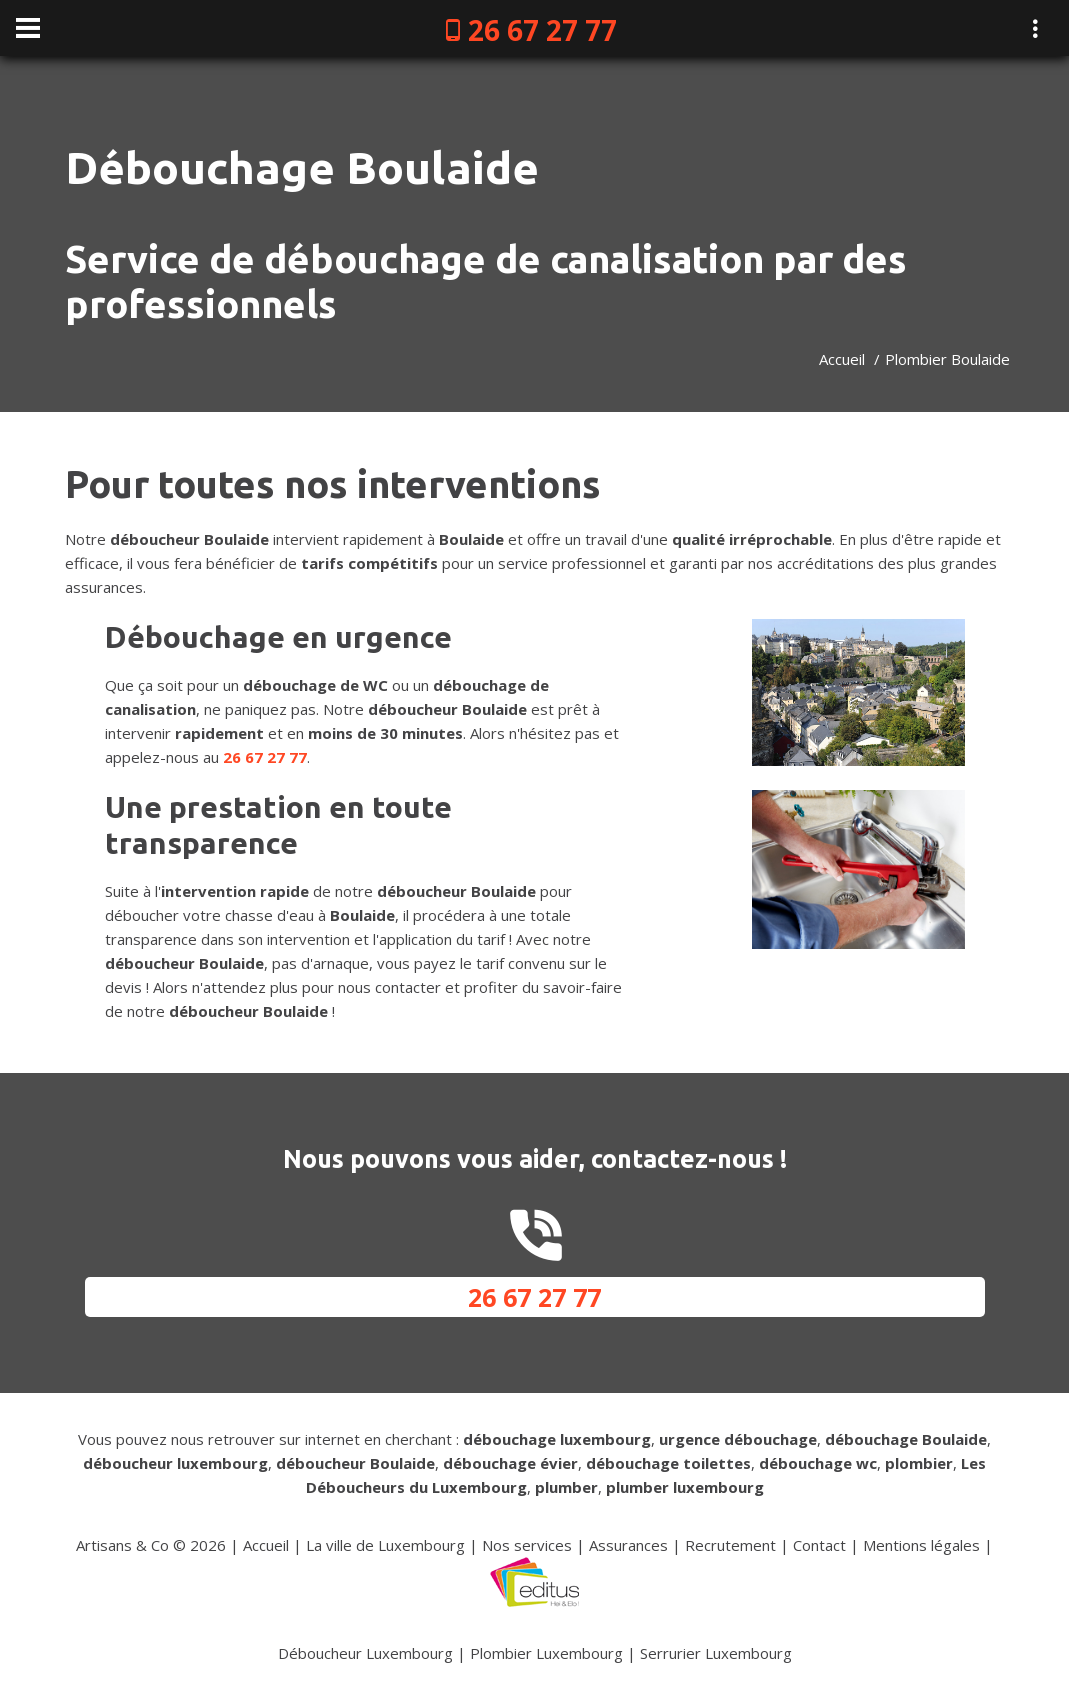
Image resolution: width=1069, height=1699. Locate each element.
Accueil (842, 359)
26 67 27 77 (542, 30)
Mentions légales (921, 1545)
